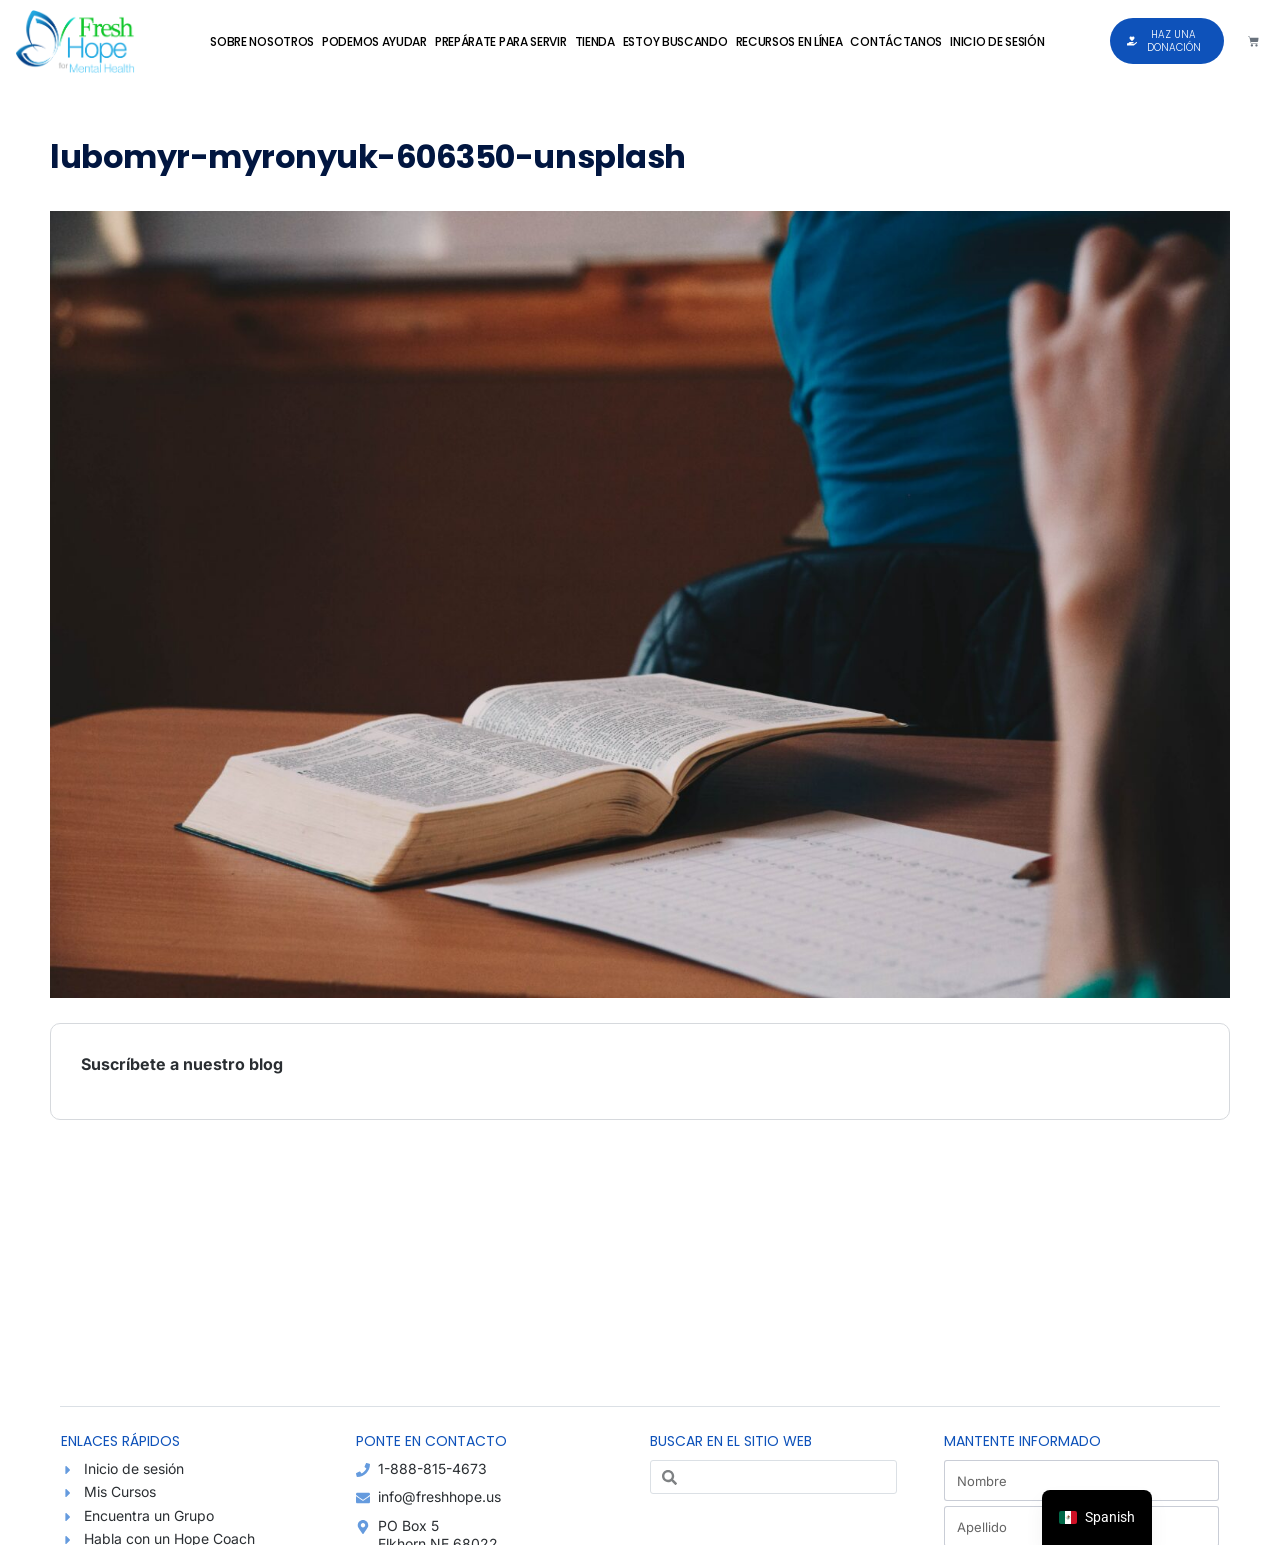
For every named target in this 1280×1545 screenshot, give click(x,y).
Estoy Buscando (675, 41)
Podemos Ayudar (374, 41)
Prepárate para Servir (501, 41)
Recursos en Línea (789, 41)
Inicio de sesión (997, 41)
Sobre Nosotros (262, 41)
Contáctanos (896, 41)
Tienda (595, 41)
